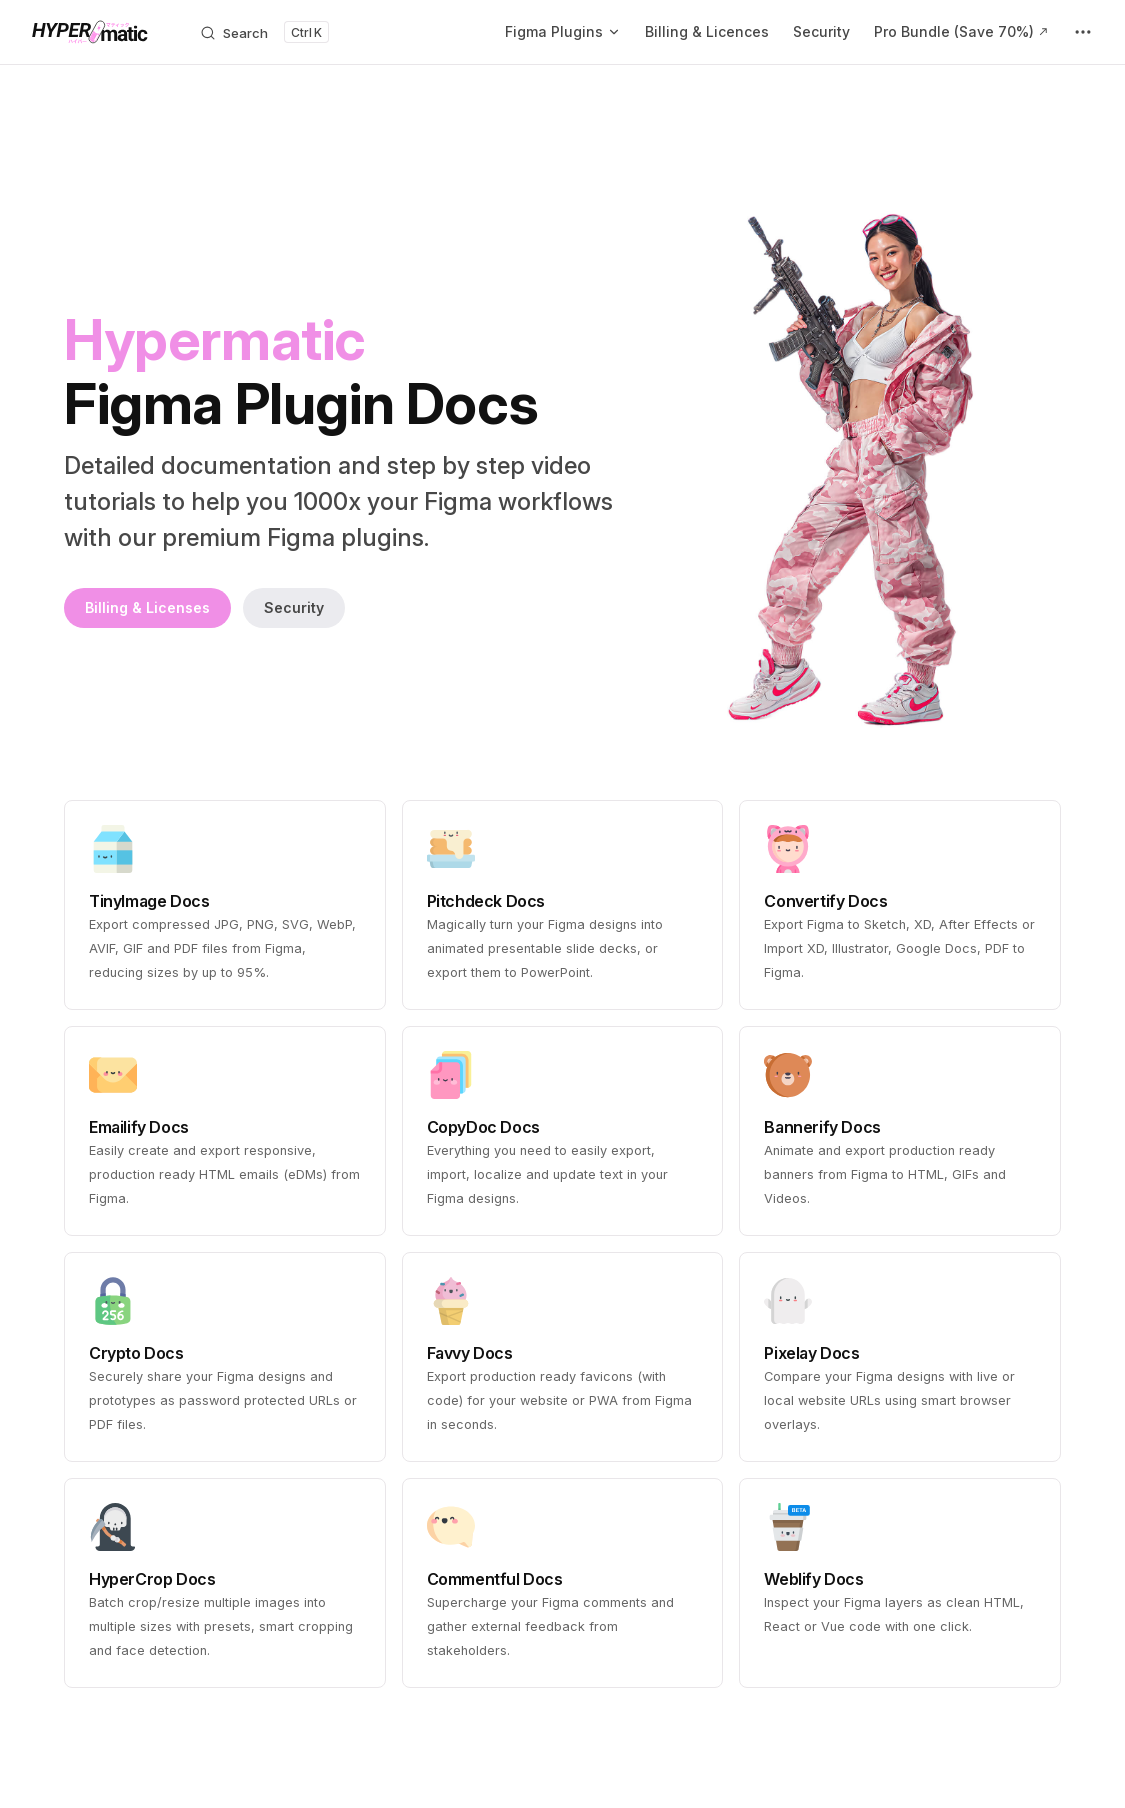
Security (294, 607)
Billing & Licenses (147, 607)
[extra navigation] (1083, 32)
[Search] (264, 32)
